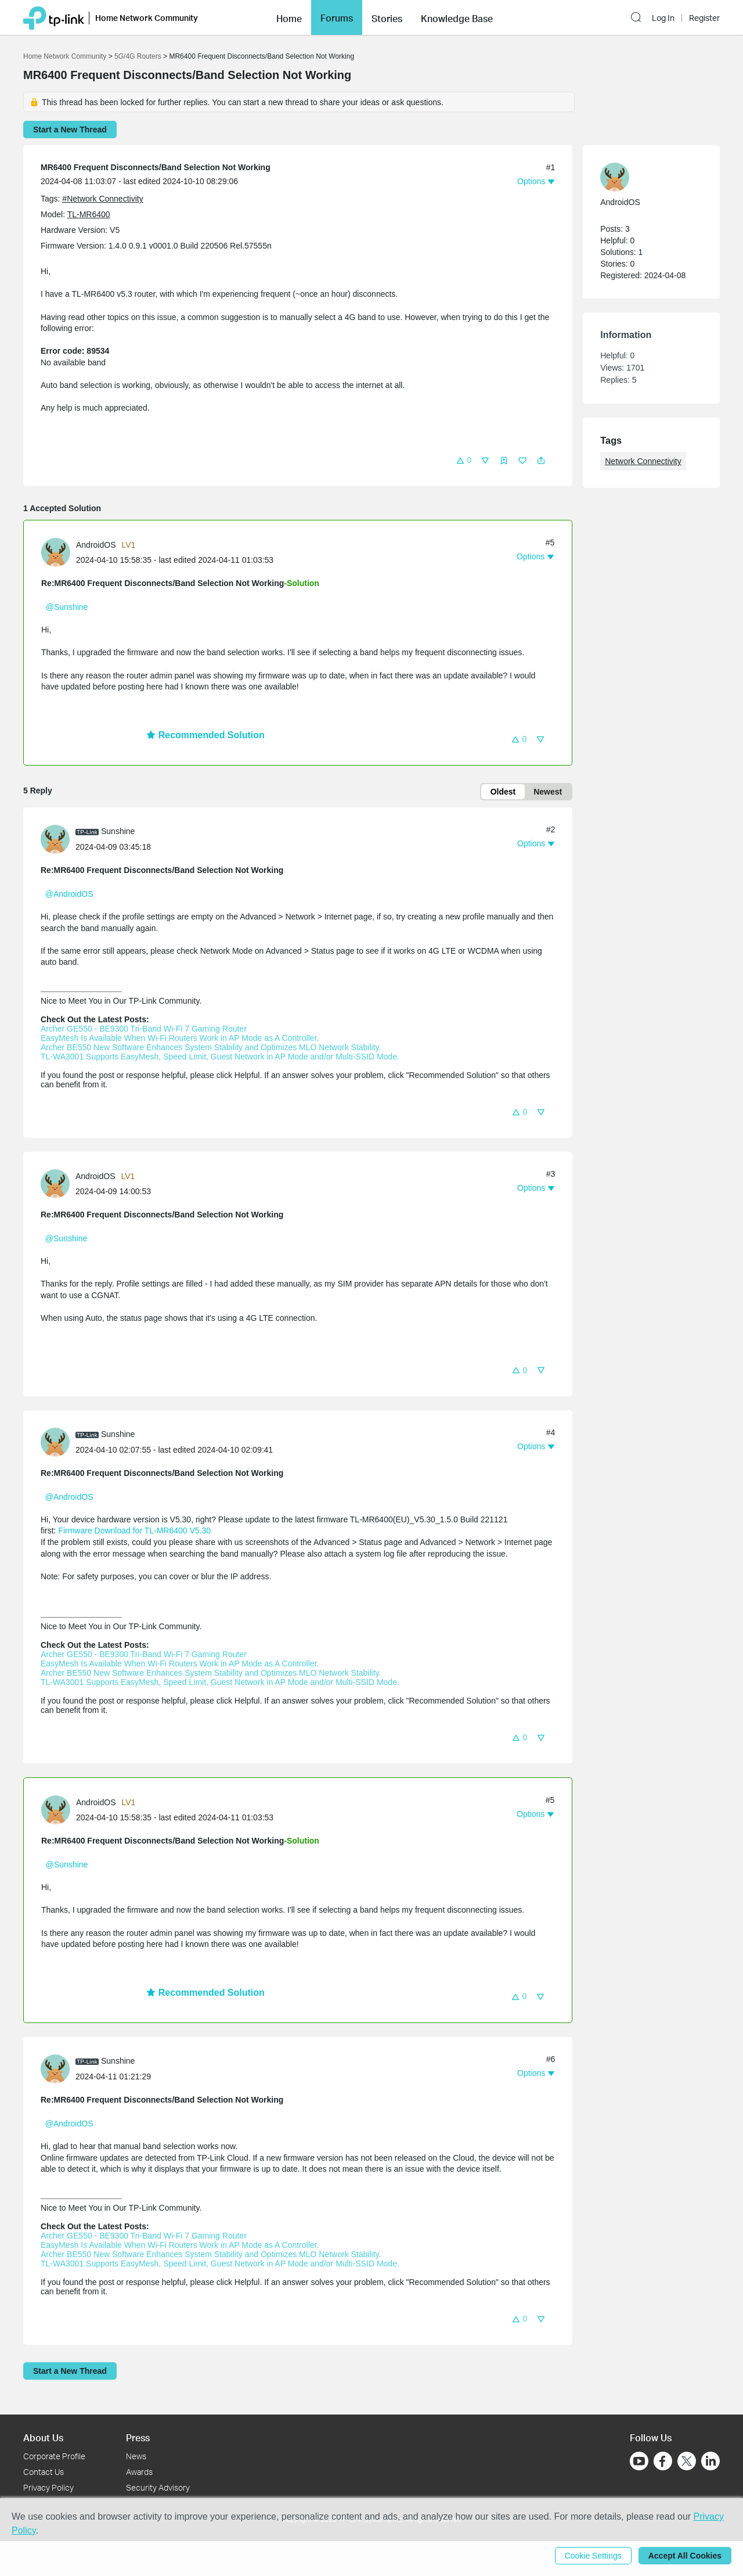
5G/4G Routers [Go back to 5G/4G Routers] (137, 56)
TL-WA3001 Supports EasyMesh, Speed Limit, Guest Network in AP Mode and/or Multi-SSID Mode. (220, 1056)
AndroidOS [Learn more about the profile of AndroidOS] (96, 544)
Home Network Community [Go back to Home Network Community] (64, 56)
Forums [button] (336, 18)
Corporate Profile (54, 2456)
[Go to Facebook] (663, 2461)
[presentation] (55, 552)
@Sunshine (67, 607)
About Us (43, 2437)
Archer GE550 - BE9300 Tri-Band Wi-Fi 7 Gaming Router (144, 1028)
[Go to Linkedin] (710, 2461)
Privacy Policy (48, 2487)
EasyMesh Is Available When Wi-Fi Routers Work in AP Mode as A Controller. (180, 1038)
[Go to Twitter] (686, 2462)
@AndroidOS (69, 894)
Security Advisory (158, 2487)
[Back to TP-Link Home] (53, 17)
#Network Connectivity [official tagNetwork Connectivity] (102, 198)
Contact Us (43, 2472)
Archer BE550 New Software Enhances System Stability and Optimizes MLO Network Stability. (211, 1047)
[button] (289, 17)
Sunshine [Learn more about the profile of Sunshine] (118, 831)
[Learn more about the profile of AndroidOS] (58, 551)
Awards (139, 2472)
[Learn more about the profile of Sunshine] (58, 838)
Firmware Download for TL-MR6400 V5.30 (134, 1530)
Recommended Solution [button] (205, 735)
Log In (663, 18)
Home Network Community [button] (146, 18)
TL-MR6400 (88, 214)
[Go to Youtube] (639, 2461)
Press (138, 2437)
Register (704, 18)
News (136, 2456)
